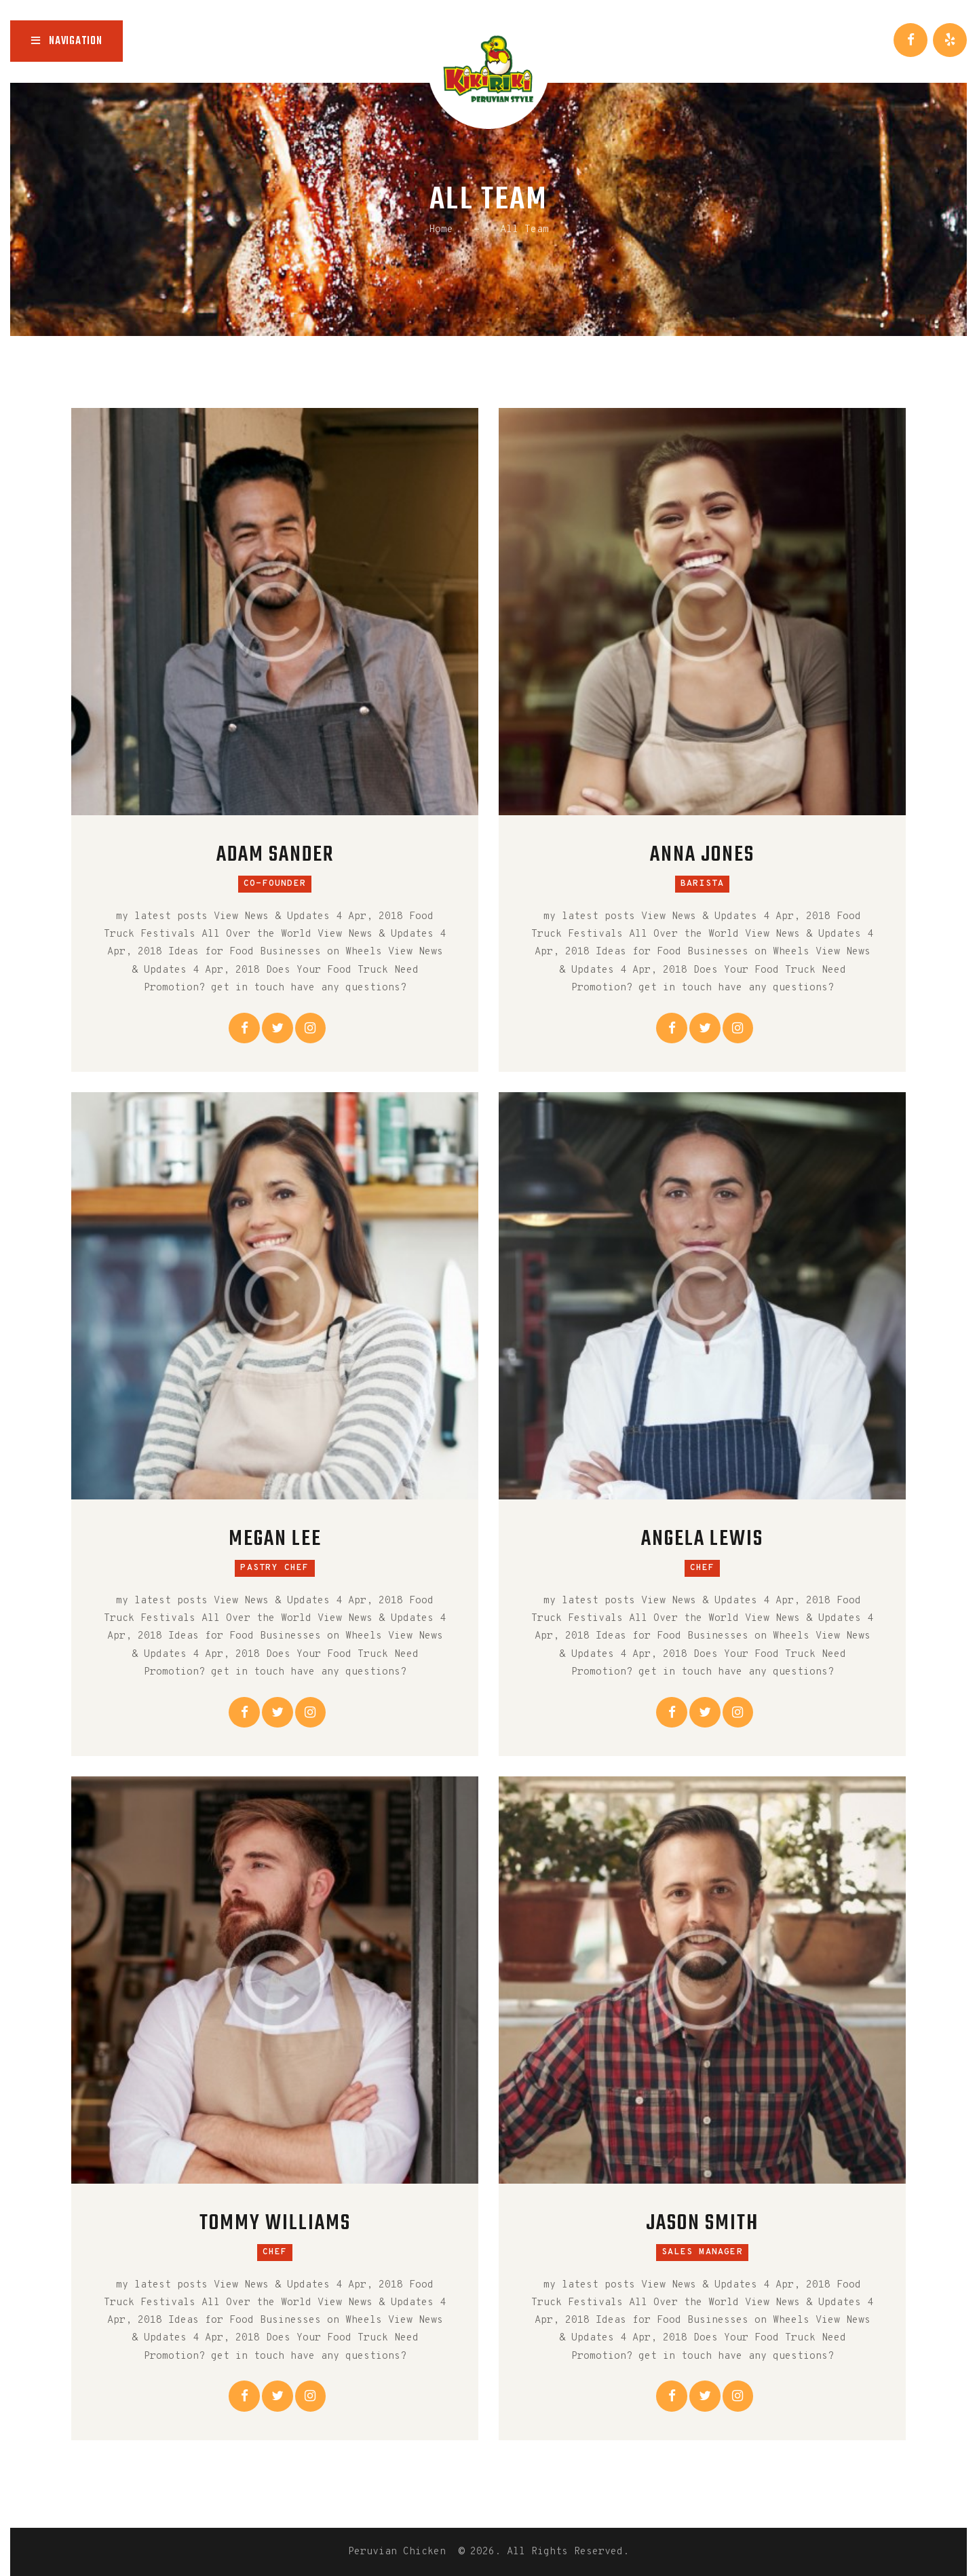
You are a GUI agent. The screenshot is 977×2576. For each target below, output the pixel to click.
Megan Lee (275, 1540)
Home (441, 229)
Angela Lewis (702, 1540)
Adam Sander (275, 856)
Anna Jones (702, 856)
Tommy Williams (275, 2224)
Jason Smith (702, 2224)
